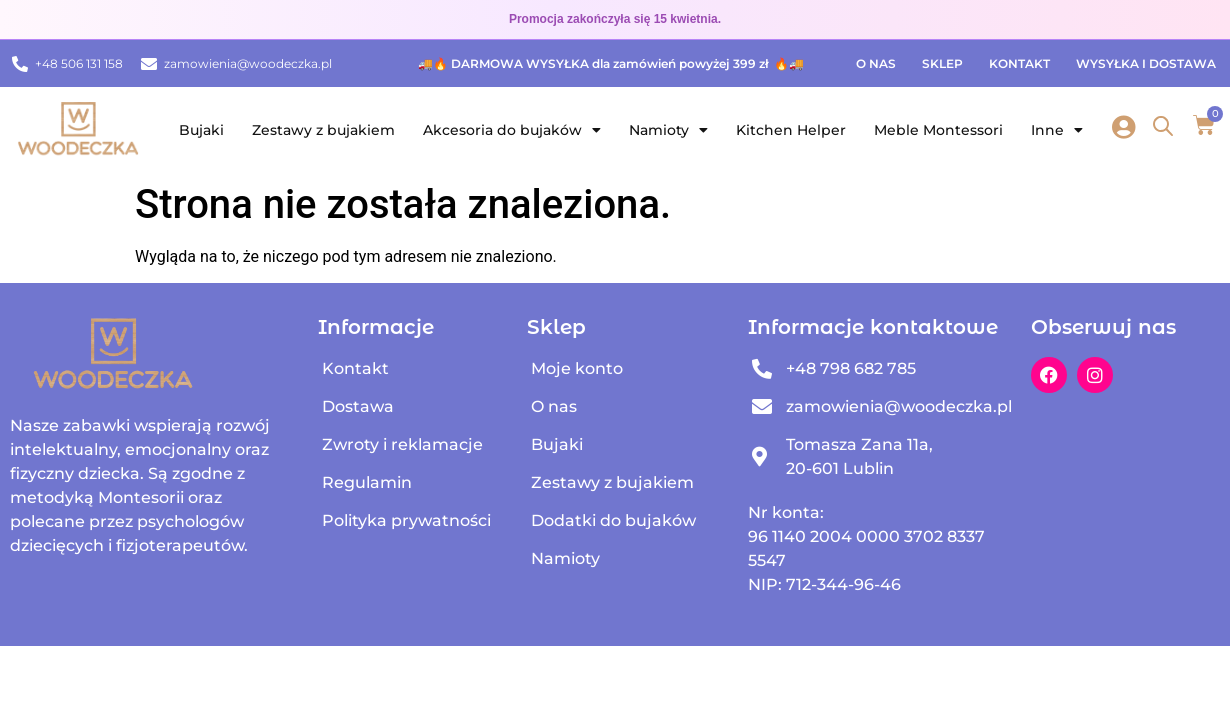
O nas (876, 63)
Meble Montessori (938, 130)
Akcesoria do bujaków (512, 130)
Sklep (942, 63)
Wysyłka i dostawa (1146, 63)
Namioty (668, 130)
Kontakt (1019, 63)
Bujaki (201, 130)
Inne (1057, 130)
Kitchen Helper (791, 130)
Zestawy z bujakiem (323, 130)
